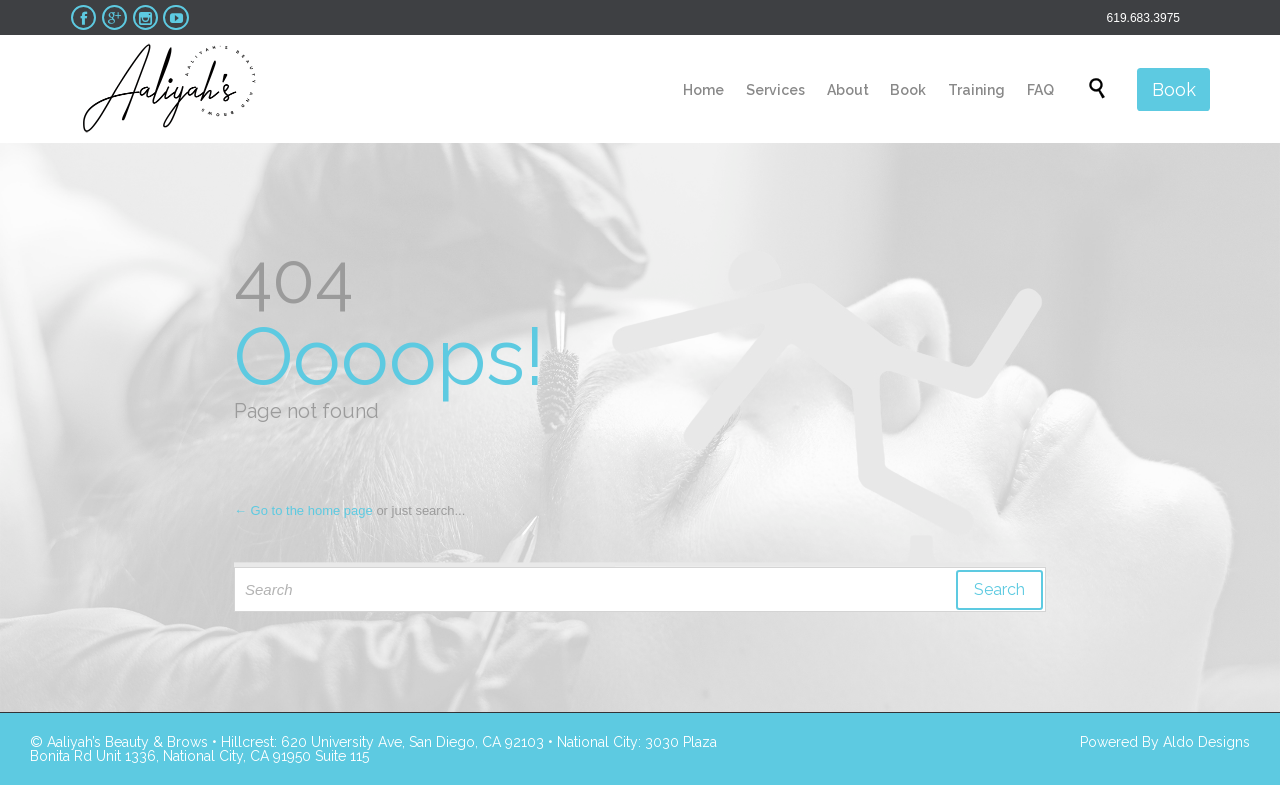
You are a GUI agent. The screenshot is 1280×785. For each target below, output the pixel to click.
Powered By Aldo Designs (1165, 742)
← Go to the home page (303, 510)
